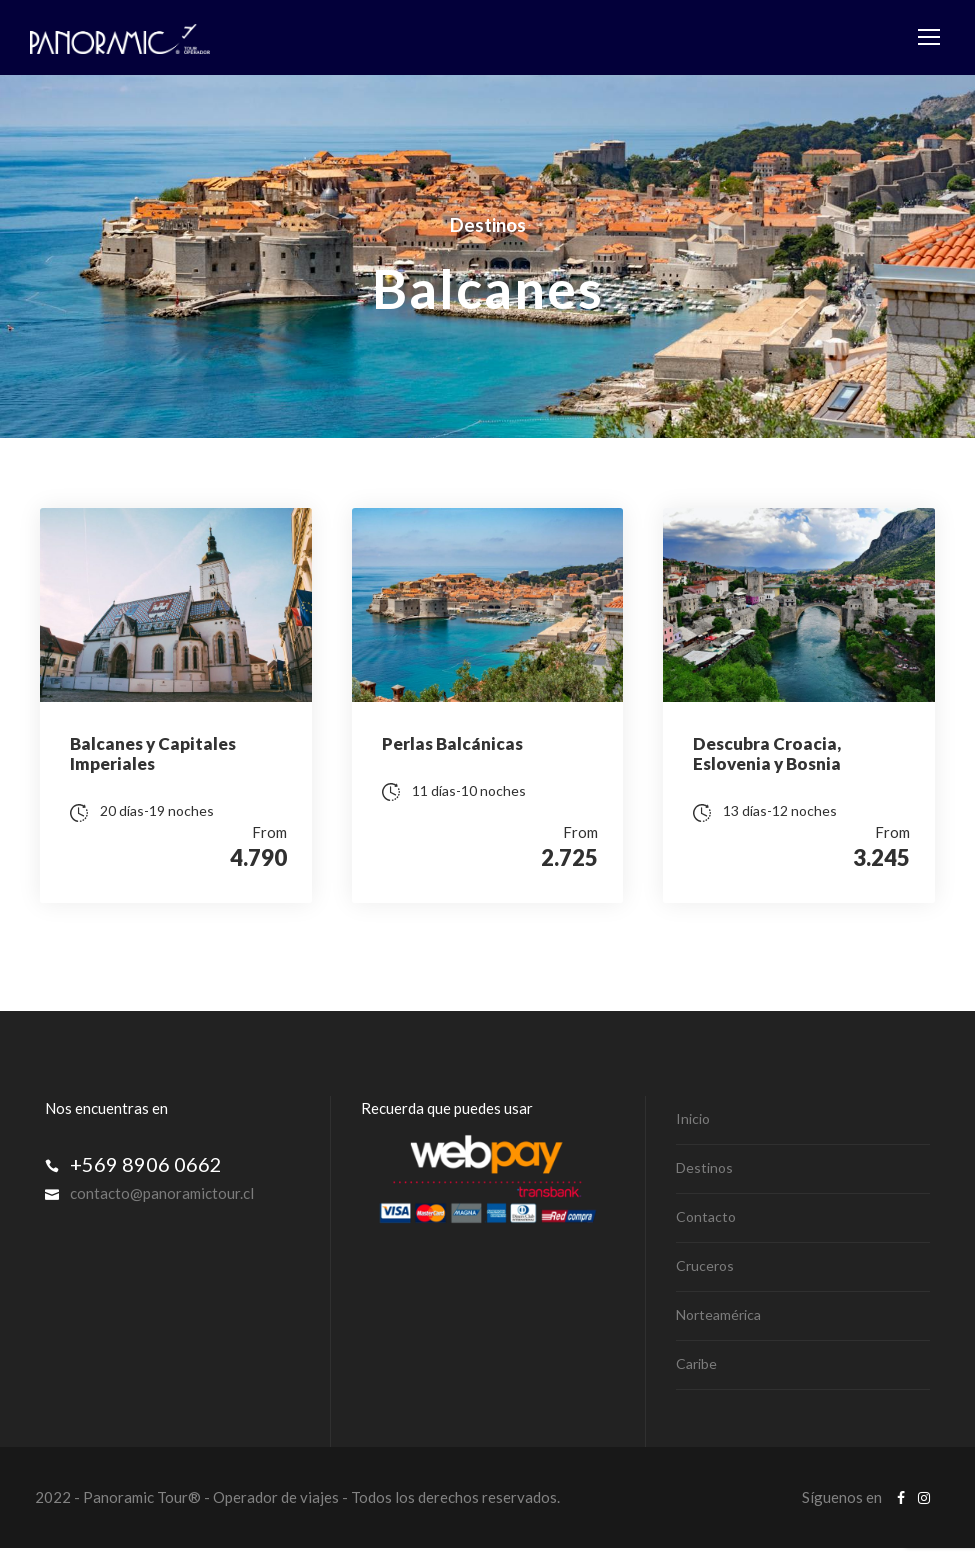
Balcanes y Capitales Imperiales (153, 753)
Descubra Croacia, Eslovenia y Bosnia (767, 753)
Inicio (693, 1130)
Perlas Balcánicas (452, 743)
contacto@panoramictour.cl (162, 1205)
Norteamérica (718, 1326)
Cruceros (705, 1277)
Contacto (706, 1228)
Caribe (696, 1375)
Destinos (704, 1179)
